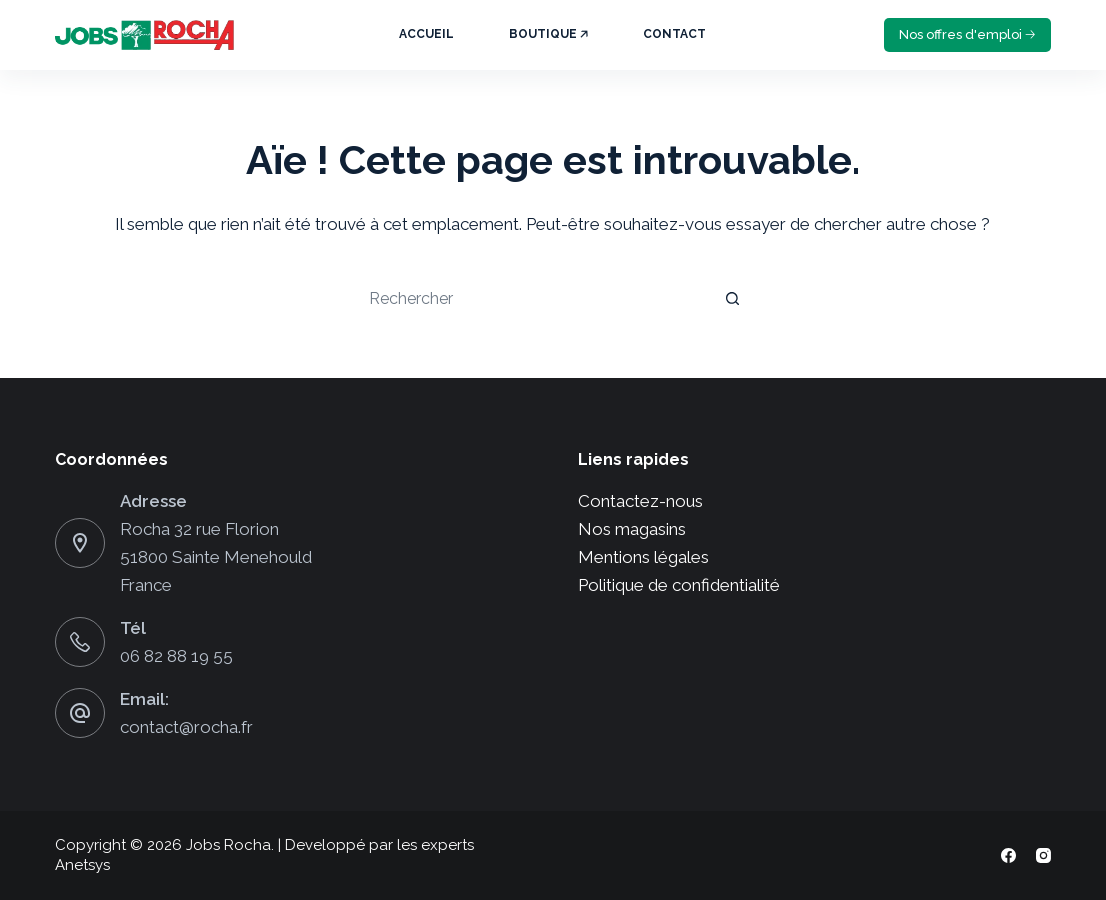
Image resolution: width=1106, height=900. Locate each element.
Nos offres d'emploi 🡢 (967, 34)
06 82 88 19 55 (176, 656)
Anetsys (82, 865)
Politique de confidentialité (679, 585)
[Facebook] (1008, 855)
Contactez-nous (640, 501)
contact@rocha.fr (186, 727)
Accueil (426, 34)
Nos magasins (632, 529)
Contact (674, 34)
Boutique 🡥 (548, 34)
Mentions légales (643, 557)
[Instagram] (1043, 855)
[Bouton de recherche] (733, 298)
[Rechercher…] (533, 298)
